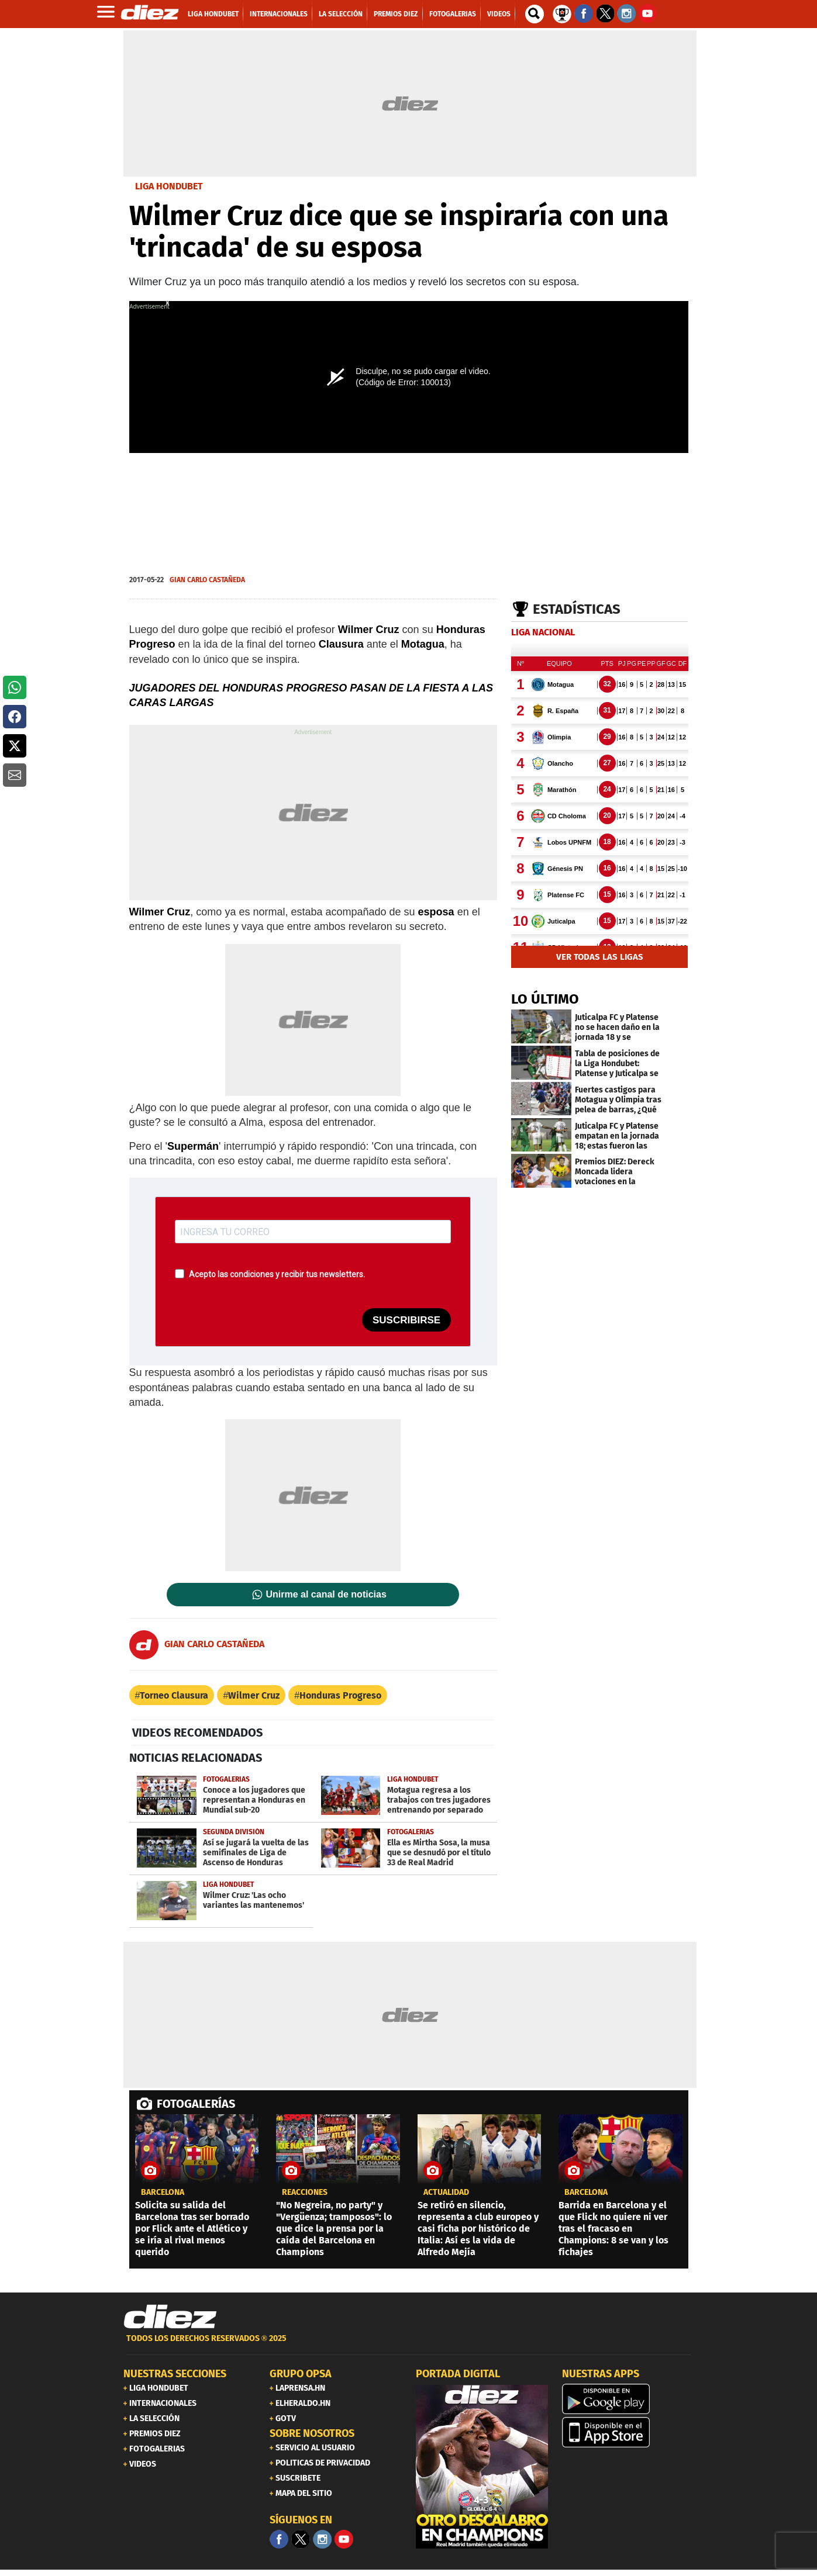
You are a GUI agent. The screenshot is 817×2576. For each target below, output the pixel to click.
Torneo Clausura (174, 1695)
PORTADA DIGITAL (458, 2373)
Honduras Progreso (340, 1695)
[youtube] (344, 2539)
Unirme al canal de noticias (326, 1594)
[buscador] (534, 14)
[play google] (628, 2399)
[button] (14, 687)
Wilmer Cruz (254, 1695)
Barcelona (162, 2192)
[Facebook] (279, 2539)
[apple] (628, 2432)
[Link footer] (170, 2317)
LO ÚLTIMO (545, 999)
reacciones (305, 2192)
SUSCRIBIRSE (406, 1320)
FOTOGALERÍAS (196, 2104)
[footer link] (408, 2345)
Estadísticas (576, 609)
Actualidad (446, 2192)
